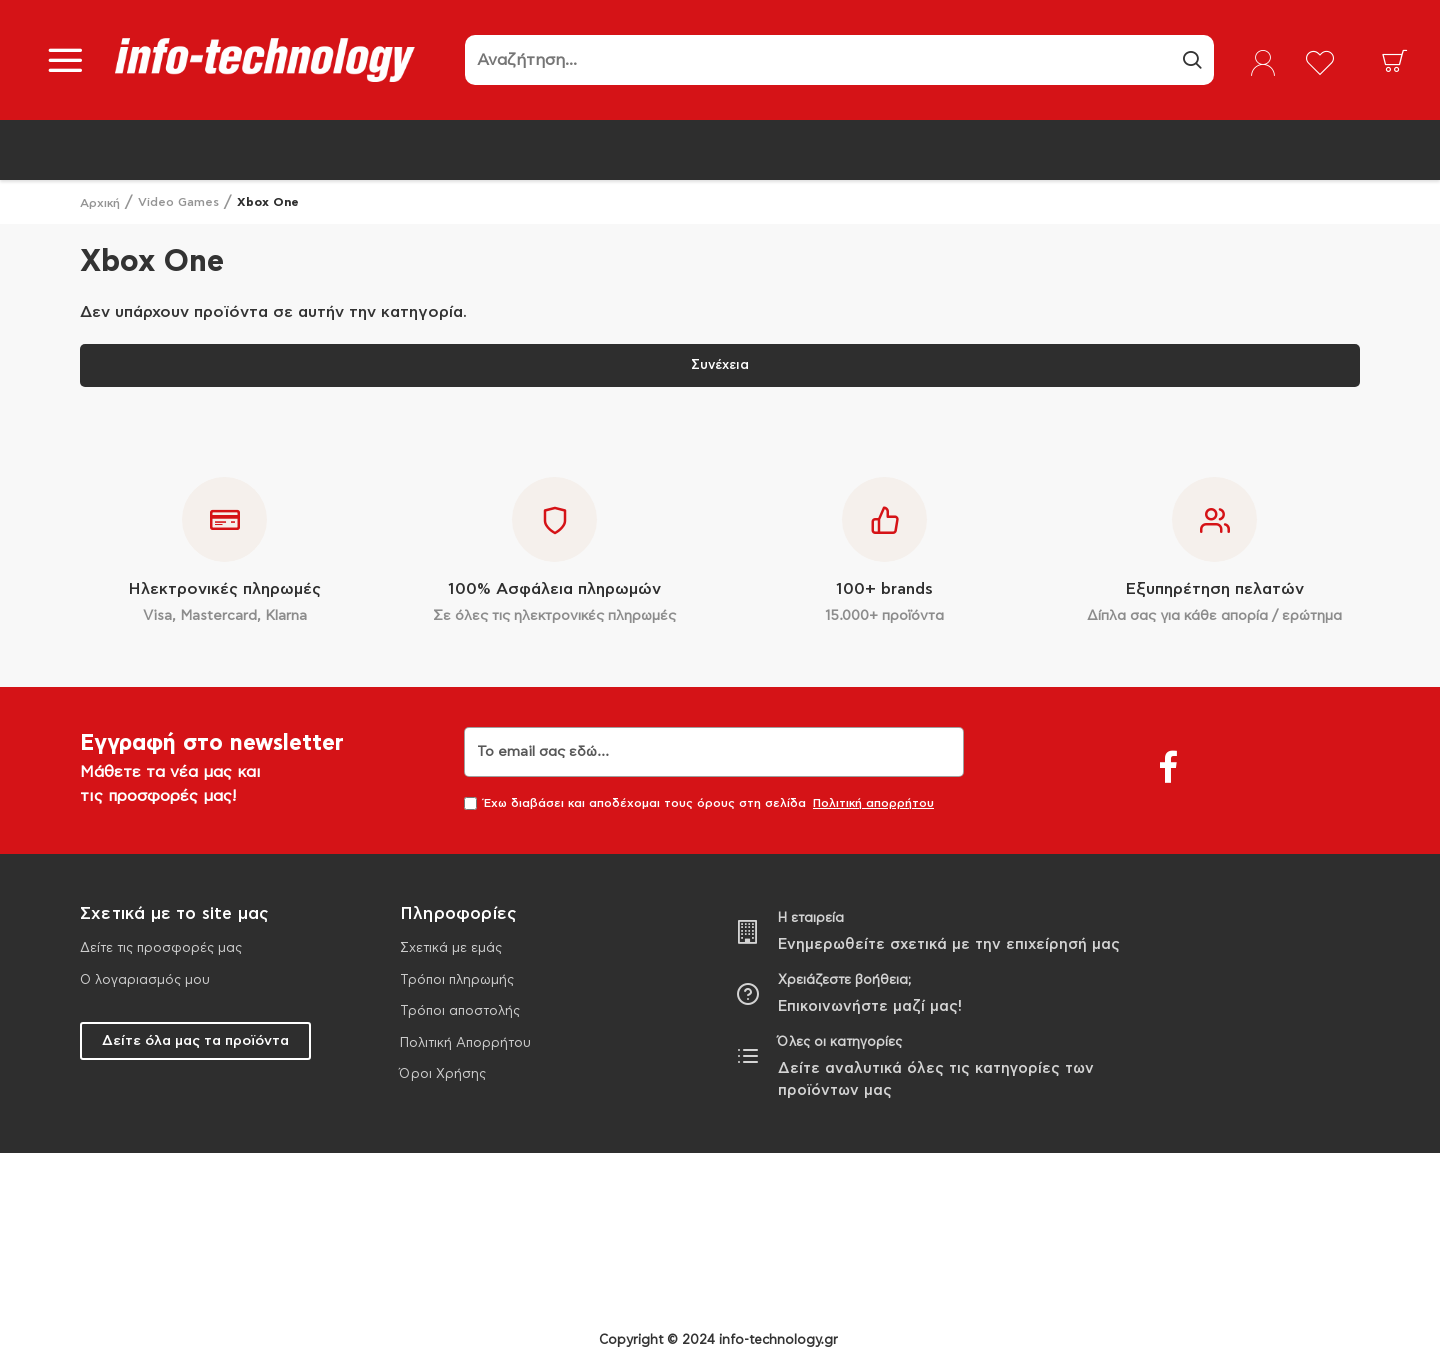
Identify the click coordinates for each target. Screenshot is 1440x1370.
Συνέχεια (720, 365)
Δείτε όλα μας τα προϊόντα (195, 1041)
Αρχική (100, 203)
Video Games (178, 202)
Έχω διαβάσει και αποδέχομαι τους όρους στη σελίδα (700, 803)
